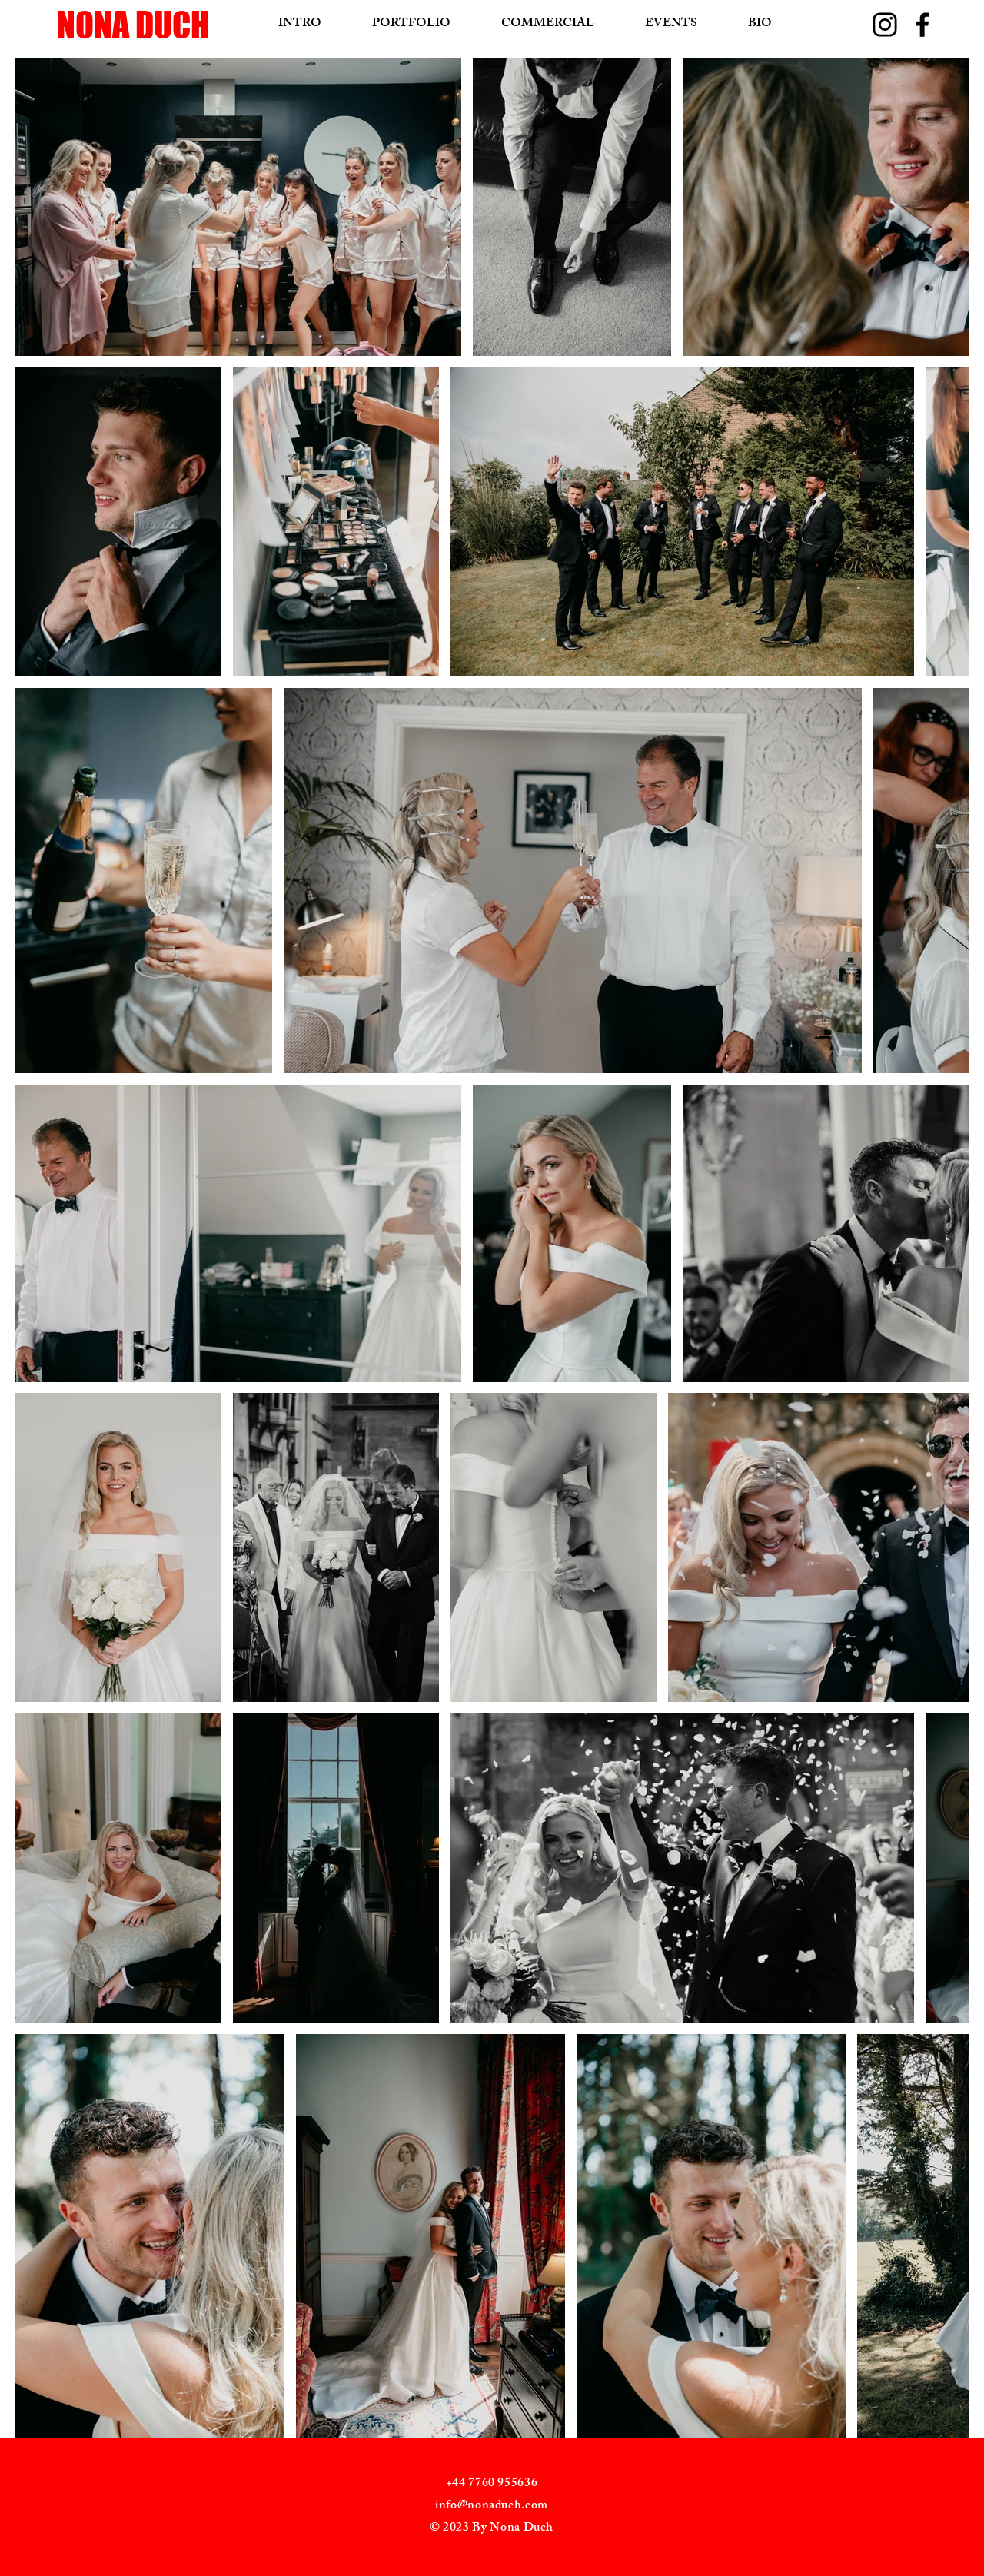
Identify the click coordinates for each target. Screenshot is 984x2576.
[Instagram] (885, 24)
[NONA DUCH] (175, 25)
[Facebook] (922, 24)
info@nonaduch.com (491, 2506)
